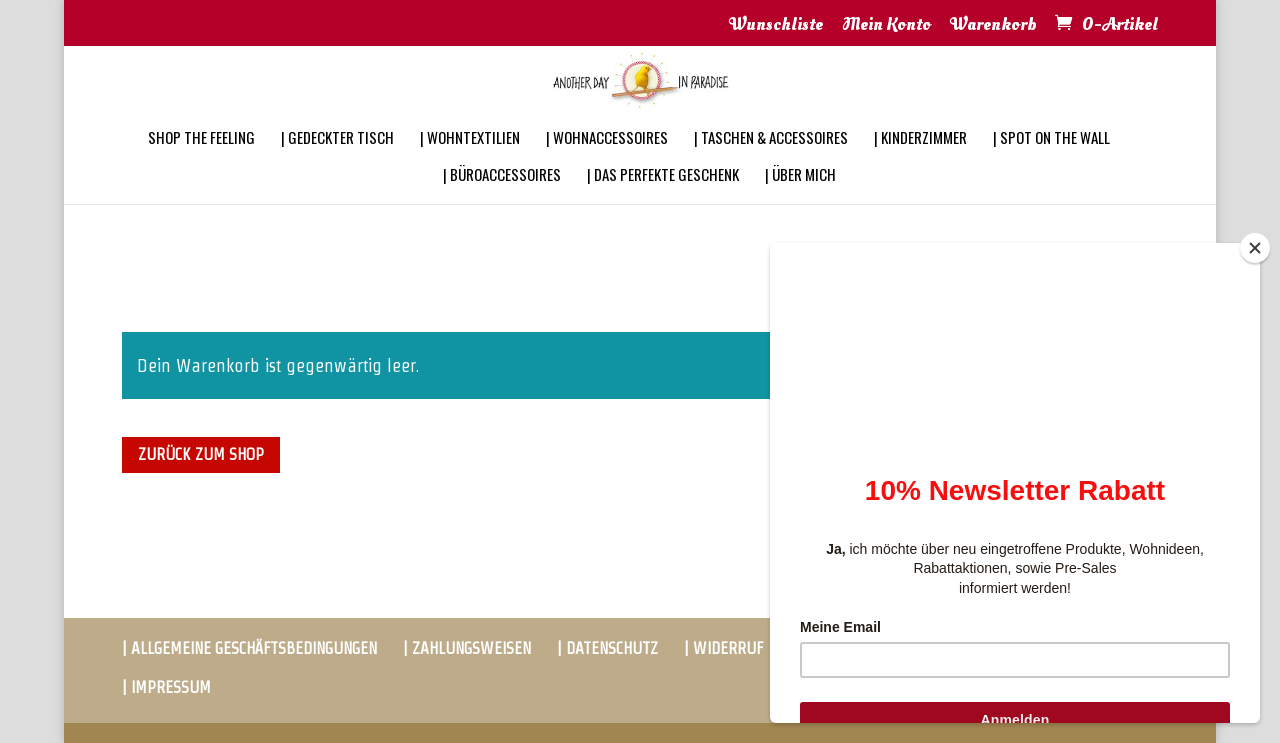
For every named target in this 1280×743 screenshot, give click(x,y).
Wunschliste (776, 26)
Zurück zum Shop (201, 454)
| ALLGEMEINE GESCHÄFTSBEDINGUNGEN (249, 648)
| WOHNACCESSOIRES (607, 164)
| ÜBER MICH (800, 201)
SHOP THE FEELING (201, 164)
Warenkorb (993, 26)
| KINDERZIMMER (920, 164)
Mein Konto (886, 26)
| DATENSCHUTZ (607, 648)
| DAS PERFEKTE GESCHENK (663, 201)
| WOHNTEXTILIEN (470, 164)
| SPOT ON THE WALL (1051, 164)
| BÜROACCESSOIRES (502, 201)
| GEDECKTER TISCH (337, 164)
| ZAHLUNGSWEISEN (467, 648)
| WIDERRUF (723, 648)
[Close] (1255, 248)
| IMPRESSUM (166, 687)
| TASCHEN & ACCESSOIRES (771, 164)
